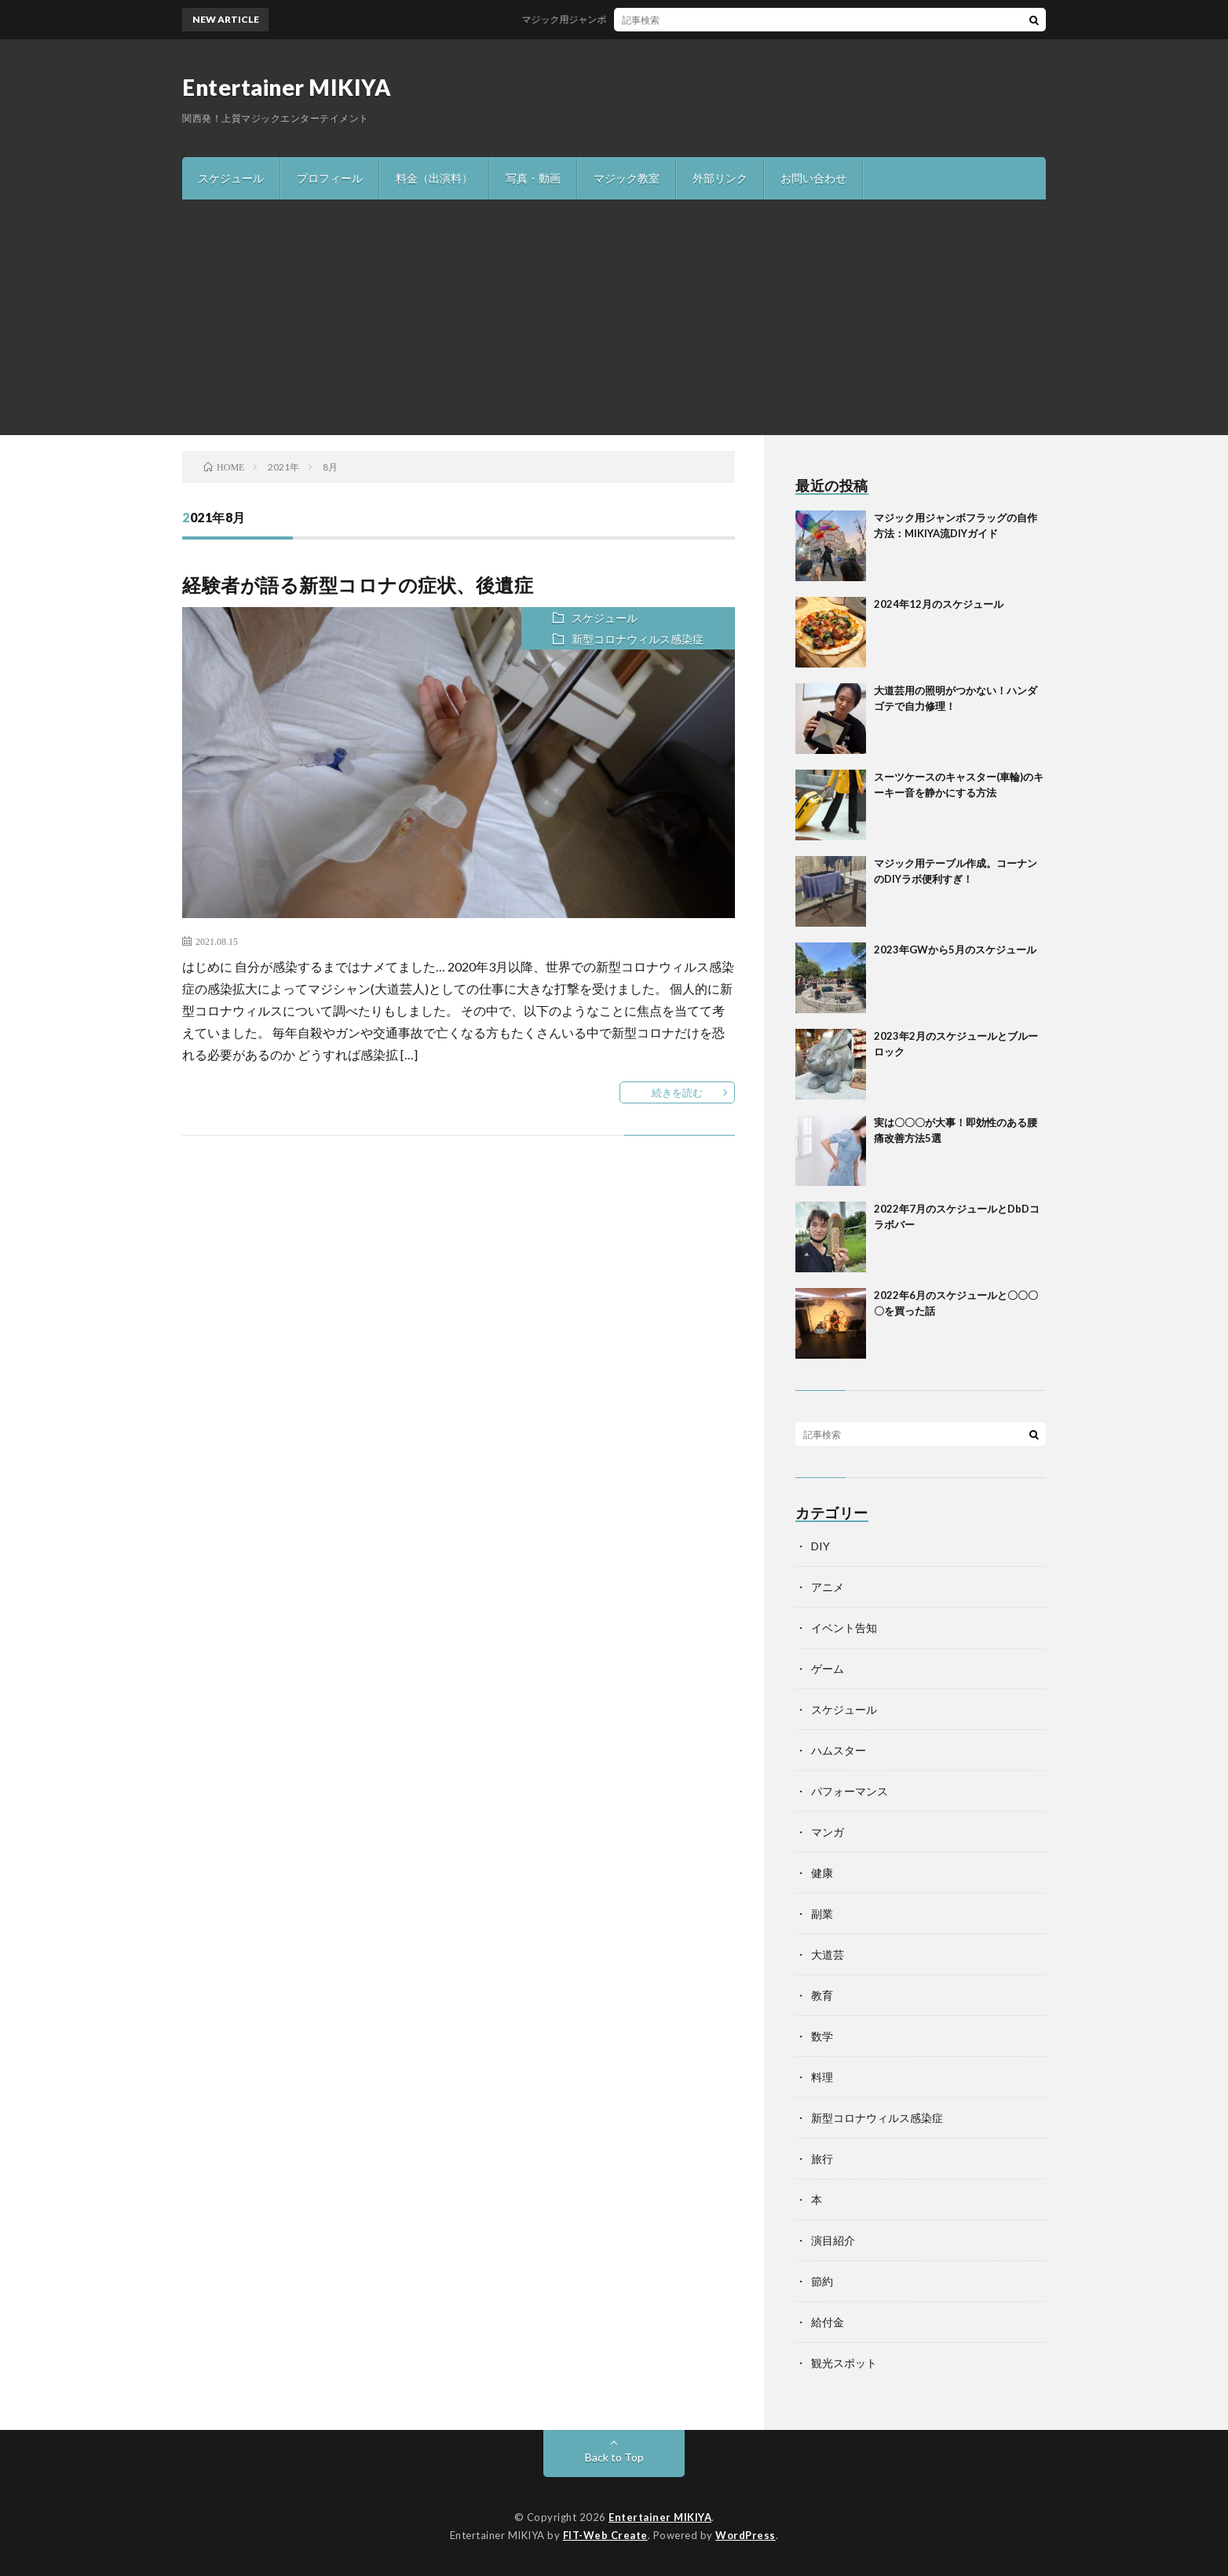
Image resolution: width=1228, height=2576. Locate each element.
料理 (822, 2077)
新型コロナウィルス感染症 (638, 639)
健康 (822, 1872)
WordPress (745, 2535)
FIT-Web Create (605, 2535)
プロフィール (330, 178)
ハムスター (838, 1750)
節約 (822, 2281)
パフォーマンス (849, 1791)
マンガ (827, 1832)
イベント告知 (844, 1627)
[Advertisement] (614, 317)
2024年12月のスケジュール (938, 604)
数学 (822, 2036)
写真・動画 (533, 178)
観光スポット (844, 2362)
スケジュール (231, 178)
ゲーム (827, 1668)
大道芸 (827, 1954)
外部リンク (720, 178)
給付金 (827, 2322)
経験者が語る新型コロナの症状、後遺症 (357, 584)
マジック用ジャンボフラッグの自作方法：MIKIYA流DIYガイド (667, 19)
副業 (822, 1913)
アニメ (827, 1587)
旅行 (822, 2158)
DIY (820, 1546)
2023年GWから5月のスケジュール (955, 949)
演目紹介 (833, 2240)
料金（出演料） (434, 178)
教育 (822, 1995)
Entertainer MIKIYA (286, 87)
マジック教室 (627, 178)
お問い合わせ (813, 178)
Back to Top (614, 2457)
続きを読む (677, 1092)
